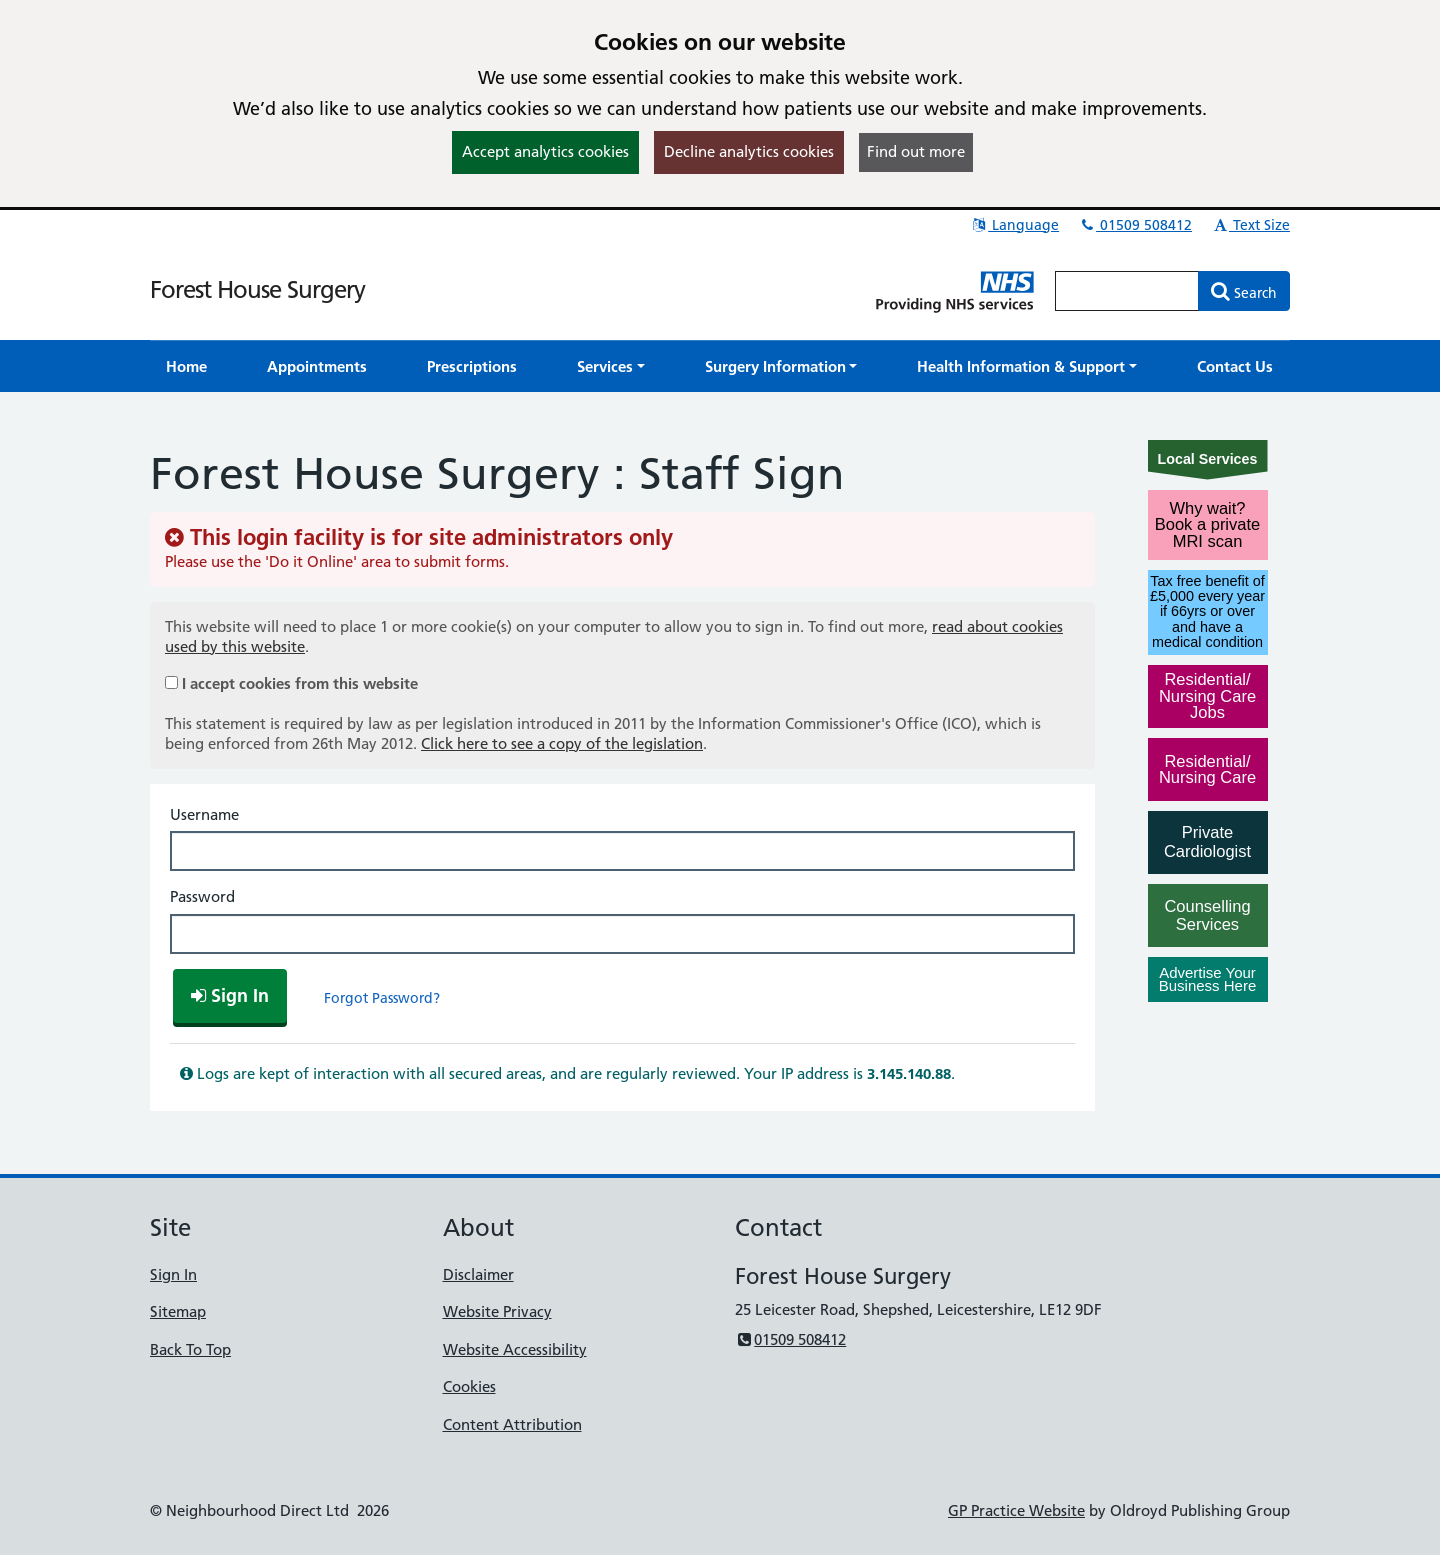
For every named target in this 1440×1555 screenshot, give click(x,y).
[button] (611, 366)
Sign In (173, 1274)
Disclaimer (478, 1274)
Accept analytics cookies (545, 151)
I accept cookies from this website (300, 683)
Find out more (916, 151)
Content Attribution (512, 1424)
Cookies (469, 1386)
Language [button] (1014, 225)
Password (202, 896)
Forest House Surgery (257, 289)
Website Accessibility (515, 1349)
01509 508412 (1135, 225)
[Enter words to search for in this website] (1127, 291)
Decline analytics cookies (749, 151)
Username (204, 814)
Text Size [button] (1250, 225)
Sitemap (178, 1311)
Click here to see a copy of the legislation (562, 743)
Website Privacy (497, 1311)
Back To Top (190, 1349)
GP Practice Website (1016, 1510)
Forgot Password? (382, 998)
